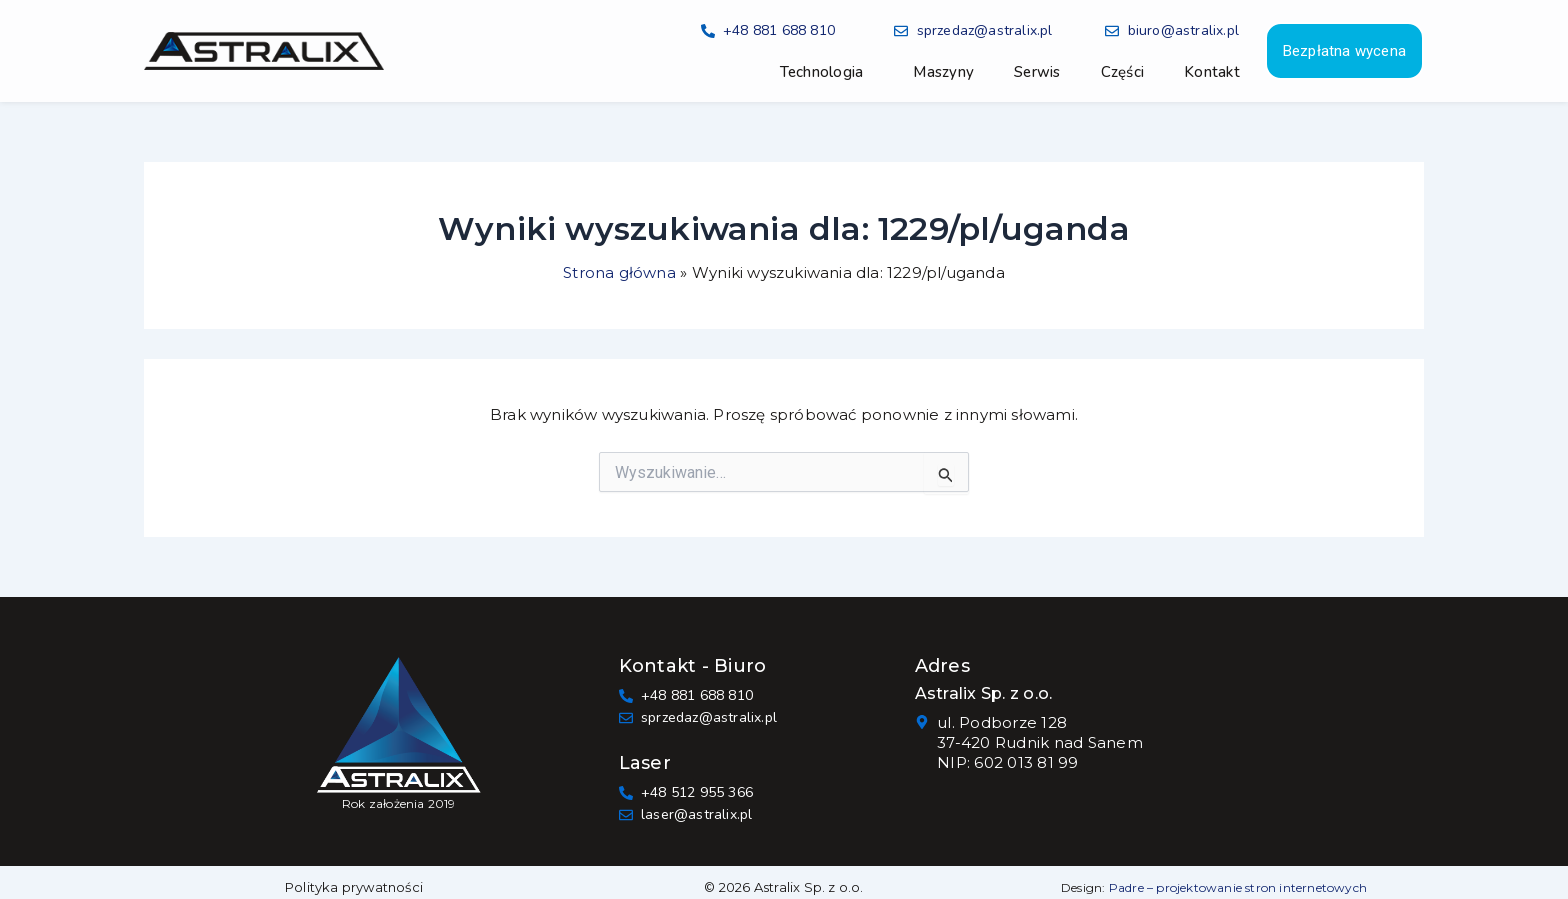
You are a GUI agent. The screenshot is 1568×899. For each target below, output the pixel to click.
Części (1123, 72)
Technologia (822, 72)
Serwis (1037, 72)
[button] (827, 72)
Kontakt (1212, 72)
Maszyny (943, 72)
